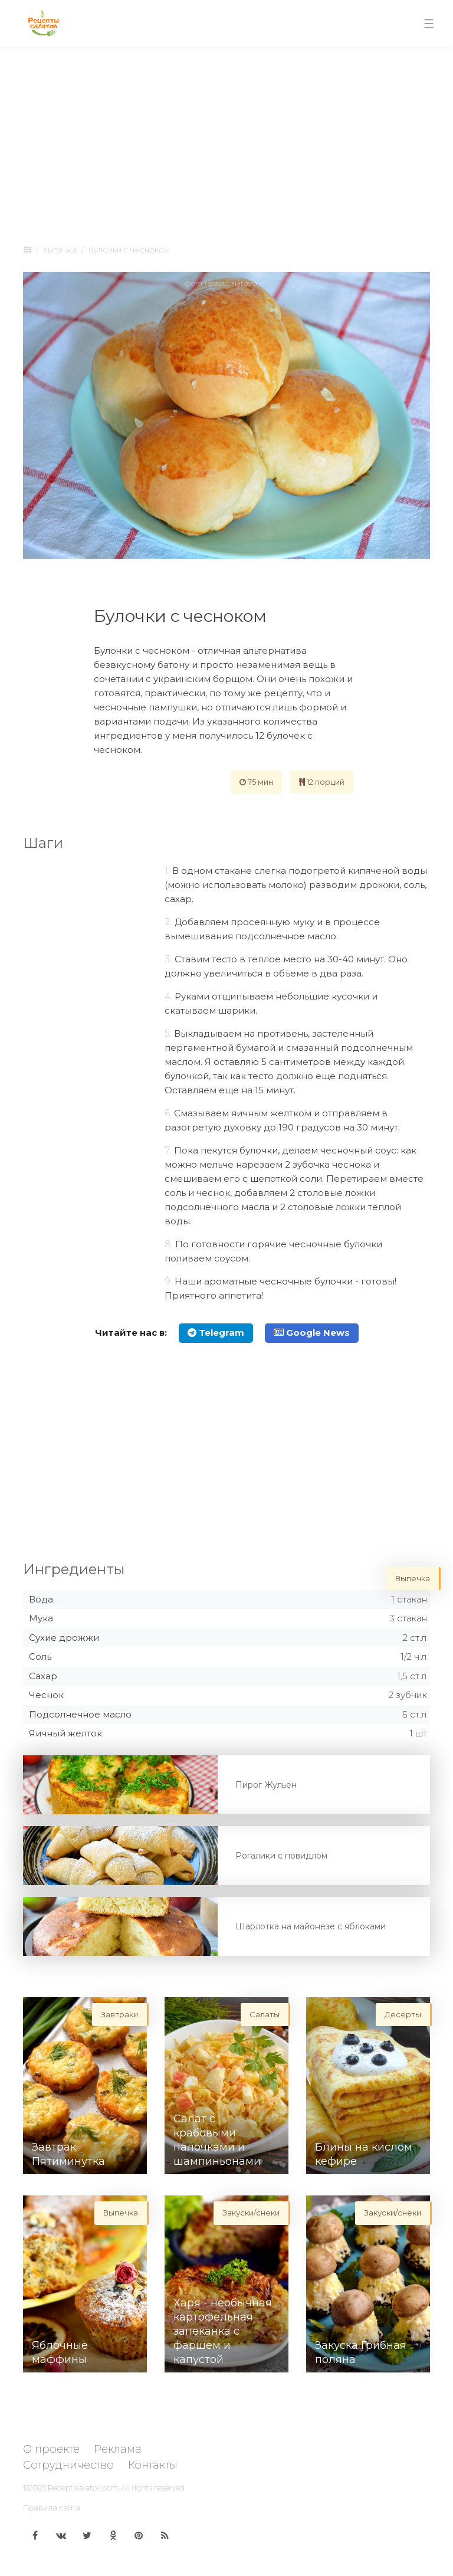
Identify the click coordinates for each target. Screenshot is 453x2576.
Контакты (153, 2465)
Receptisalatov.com (83, 2487)
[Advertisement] (226, 142)
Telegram (216, 1332)
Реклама (118, 2449)
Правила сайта (51, 2507)
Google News (312, 1332)
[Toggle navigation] (429, 24)
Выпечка (60, 249)
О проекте (51, 2449)
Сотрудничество (68, 2465)
